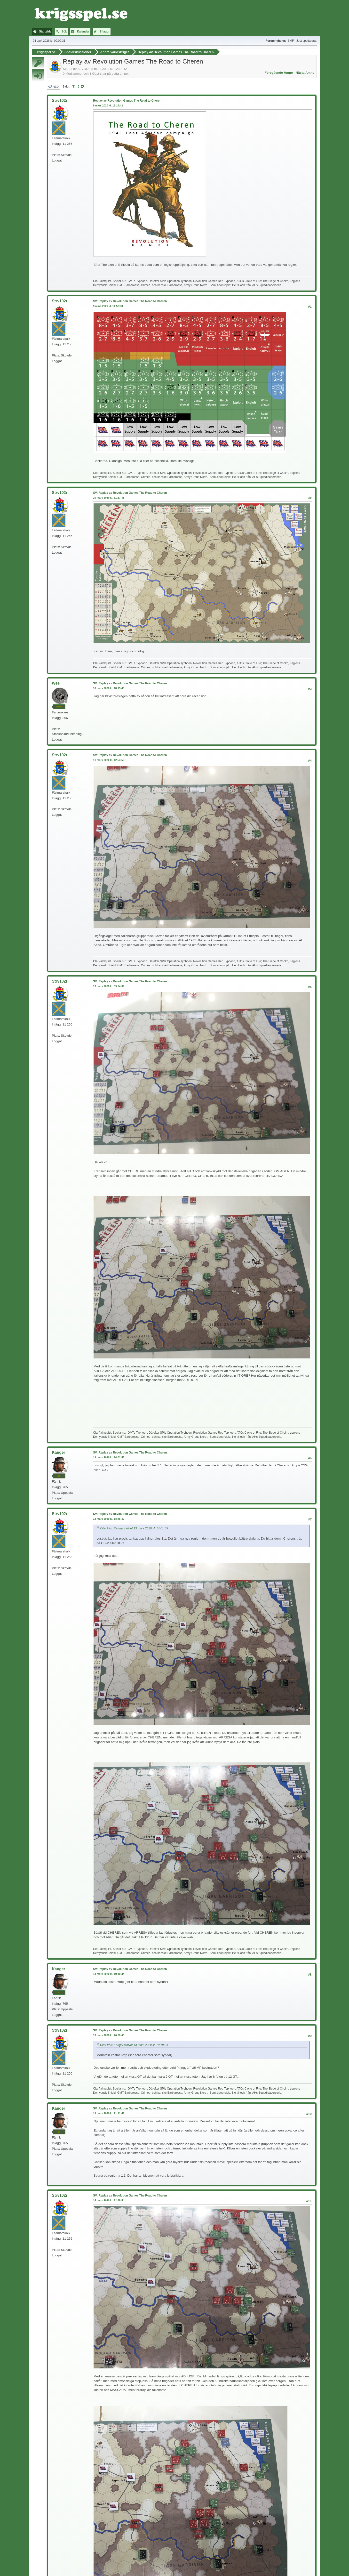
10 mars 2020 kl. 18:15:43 (108, 688)
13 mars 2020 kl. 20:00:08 (108, 2035)
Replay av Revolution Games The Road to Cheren (127, 100)
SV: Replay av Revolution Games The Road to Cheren (130, 301)
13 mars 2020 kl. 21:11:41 (108, 2113)
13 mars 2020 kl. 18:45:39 (108, 1518)
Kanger (58, 1452)
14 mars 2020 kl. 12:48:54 (108, 2200)
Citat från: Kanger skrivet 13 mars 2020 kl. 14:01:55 (134, 1528)
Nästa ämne (305, 72)
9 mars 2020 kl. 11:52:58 (108, 306)
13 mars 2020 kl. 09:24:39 (108, 986)
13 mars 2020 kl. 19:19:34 (108, 1973)
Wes (56, 683)
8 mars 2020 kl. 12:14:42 (108, 105)
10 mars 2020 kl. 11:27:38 (108, 497)
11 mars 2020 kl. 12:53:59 (108, 760)
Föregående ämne (279, 72)
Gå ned (53, 86)
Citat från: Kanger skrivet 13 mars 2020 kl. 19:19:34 (134, 2045)
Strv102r (59, 100)
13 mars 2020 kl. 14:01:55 (108, 1457)
